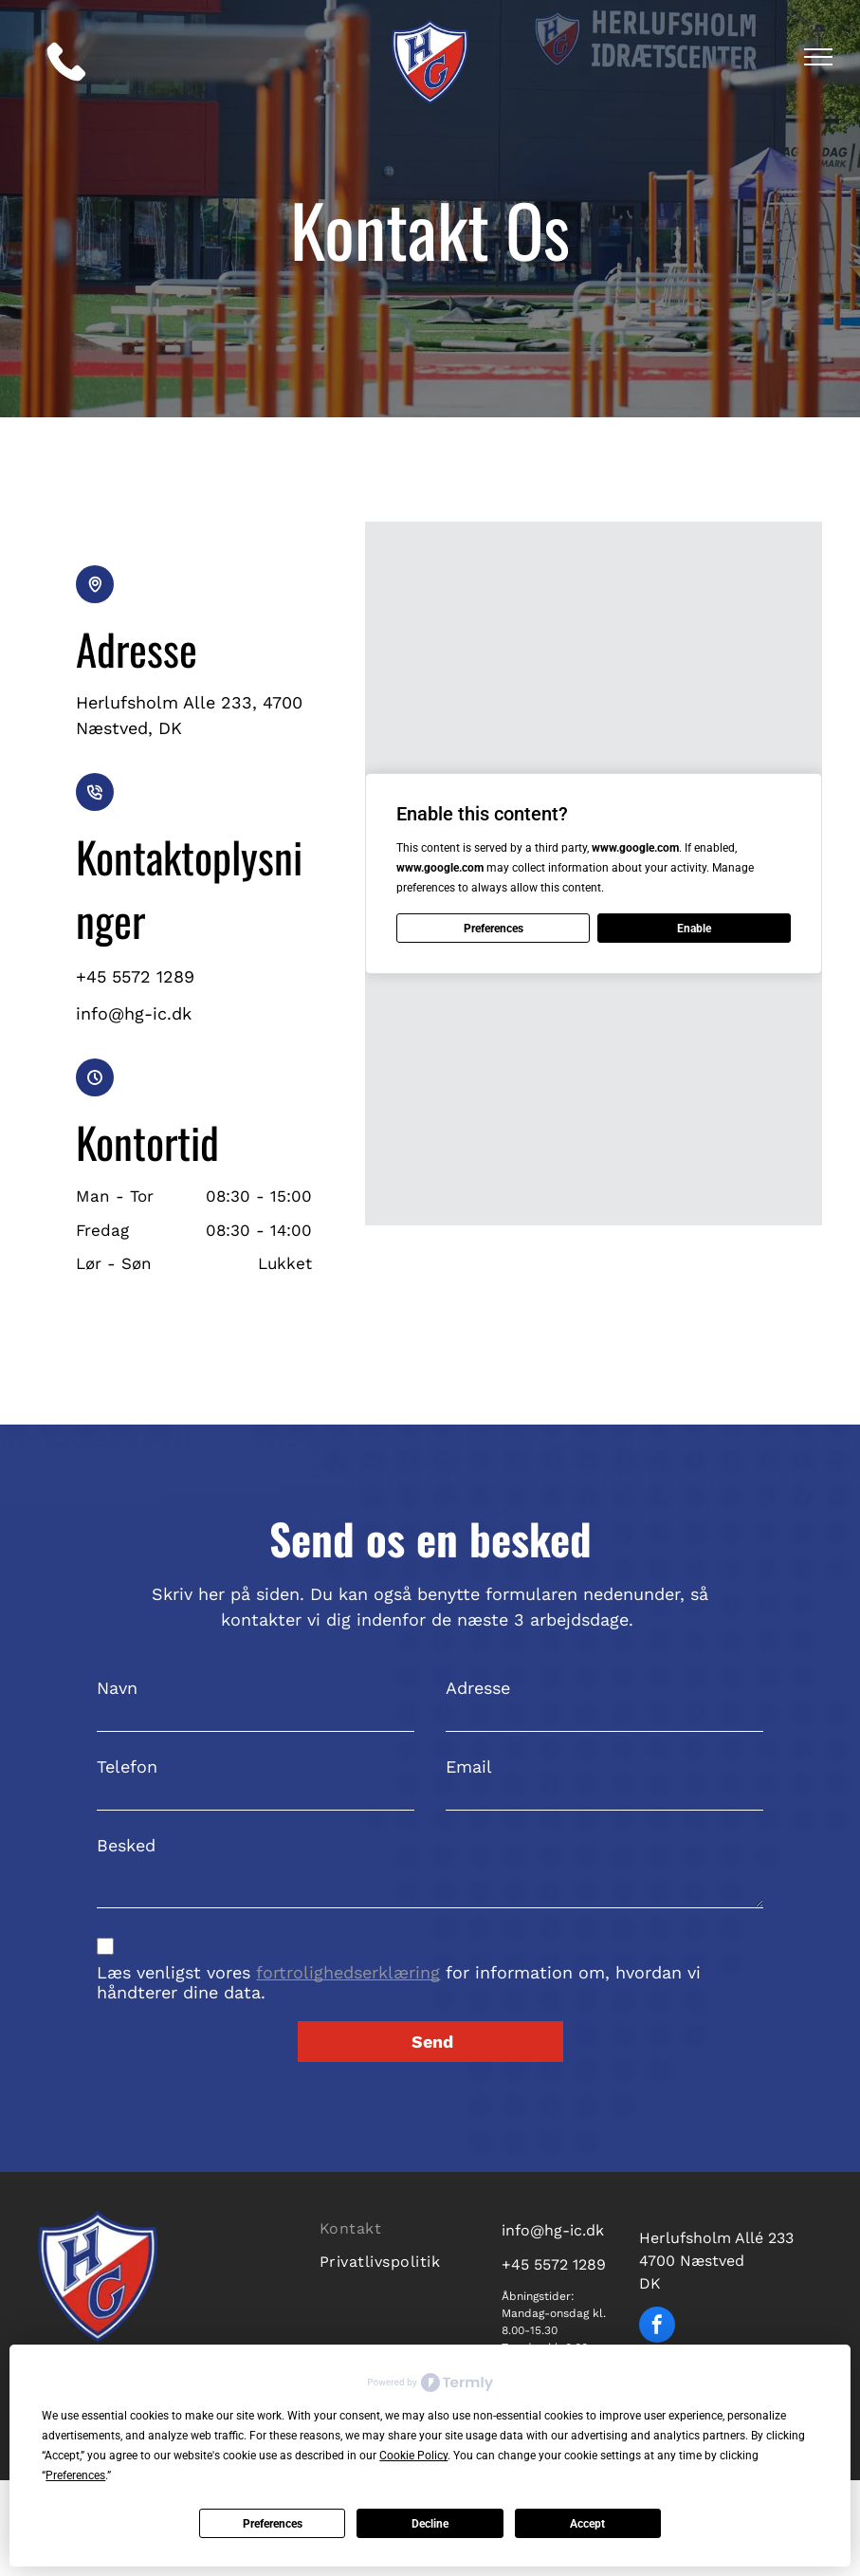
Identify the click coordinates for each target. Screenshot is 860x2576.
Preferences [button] (75, 2475)
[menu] (818, 57)
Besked (126, 1845)
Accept (587, 2523)
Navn (117, 1688)
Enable (694, 928)
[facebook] (657, 2327)
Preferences (272, 2523)
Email (469, 1766)
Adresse (478, 1688)
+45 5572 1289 (554, 2264)
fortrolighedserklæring (348, 1972)
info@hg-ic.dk (553, 2230)
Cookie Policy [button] (413, 2455)
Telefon (127, 1766)
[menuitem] (397, 2226)
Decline (430, 2523)
